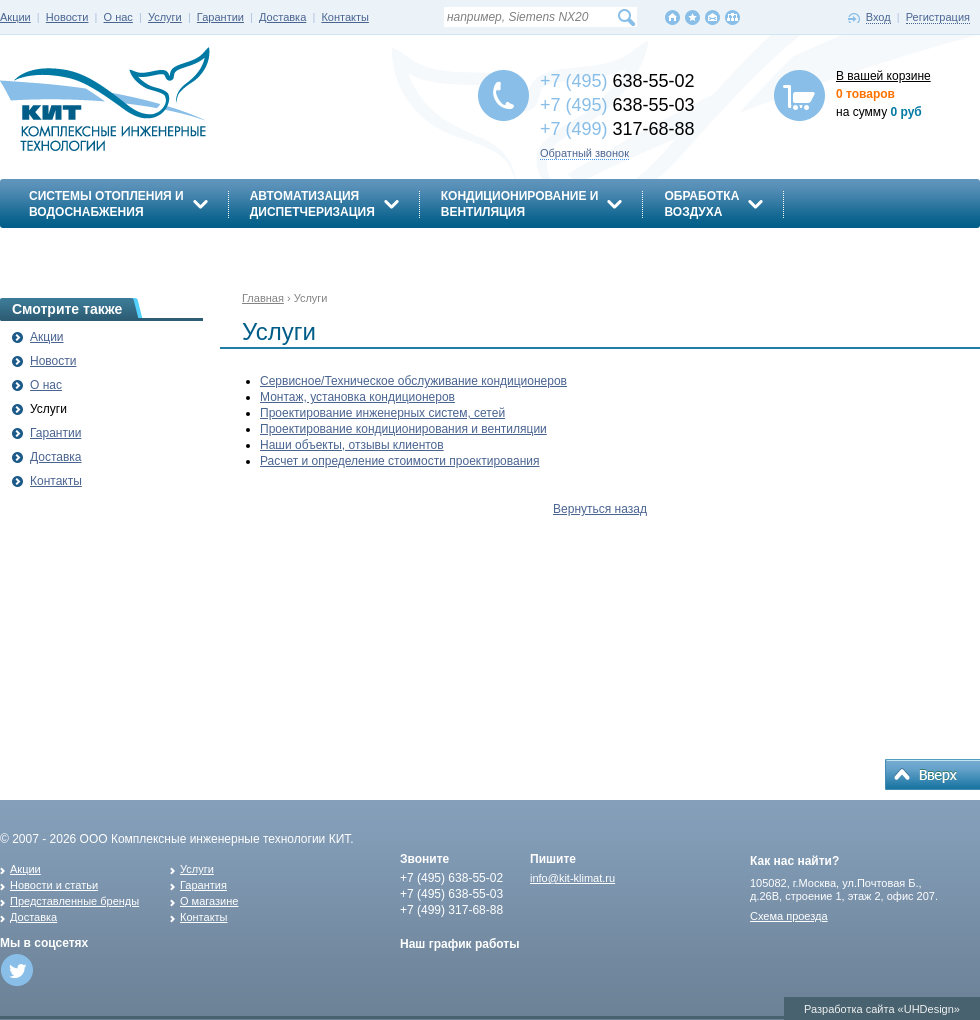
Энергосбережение (96, 247)
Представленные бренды (74, 901)
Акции (15, 17)
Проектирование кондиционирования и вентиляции (403, 429)
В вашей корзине (883, 76)
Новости (67, 17)
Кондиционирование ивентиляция (520, 204)
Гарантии (220, 17)
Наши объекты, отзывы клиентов (352, 445)
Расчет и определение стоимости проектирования (399, 461)
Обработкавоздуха (701, 204)
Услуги (165, 17)
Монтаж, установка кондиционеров (357, 397)
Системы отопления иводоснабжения (106, 204)
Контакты (345, 17)
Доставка (282, 17)
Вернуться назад (600, 509)
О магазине (209, 901)
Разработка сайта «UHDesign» (882, 1009)
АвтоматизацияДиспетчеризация (312, 204)
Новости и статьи (54, 885)
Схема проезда (789, 916)
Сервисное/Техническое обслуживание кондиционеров (413, 381)
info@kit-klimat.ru (572, 878)
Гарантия (203, 885)
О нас (118, 17)
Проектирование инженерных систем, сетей (382, 413)
